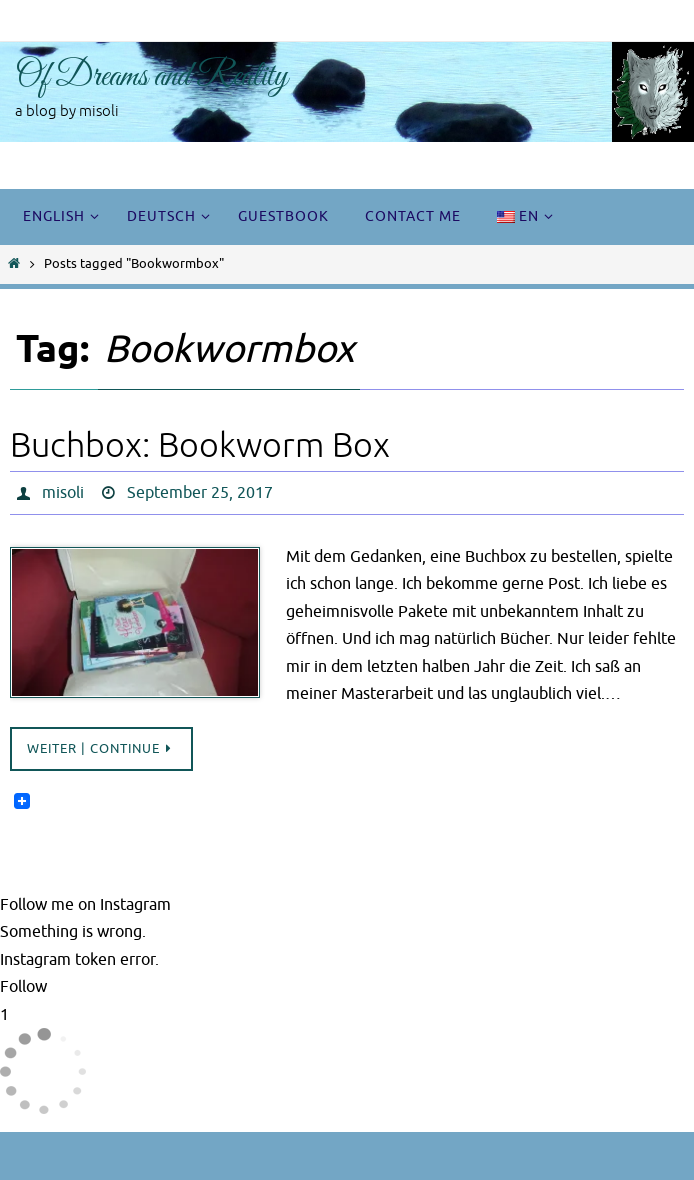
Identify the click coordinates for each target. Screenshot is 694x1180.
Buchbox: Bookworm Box (200, 445)
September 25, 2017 (200, 493)
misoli (63, 493)
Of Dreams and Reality (151, 77)
